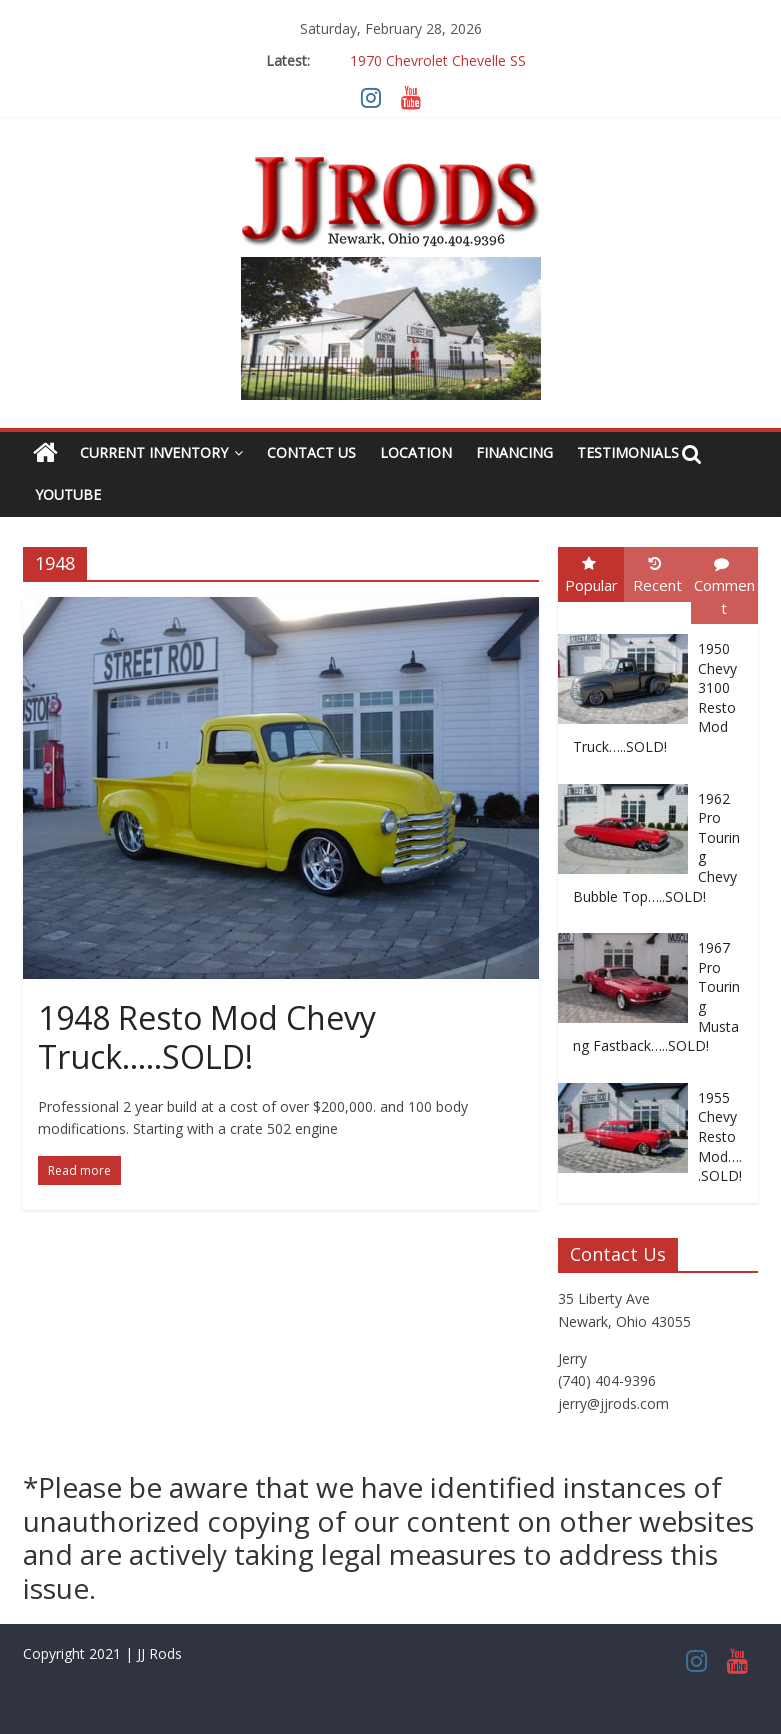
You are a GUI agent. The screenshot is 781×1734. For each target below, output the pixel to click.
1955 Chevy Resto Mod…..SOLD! (720, 1136)
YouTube (68, 494)
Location (416, 452)
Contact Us (311, 452)
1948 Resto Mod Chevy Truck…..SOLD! (207, 1036)
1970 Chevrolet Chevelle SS (438, 60)
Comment (724, 587)
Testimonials (628, 452)
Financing (514, 452)
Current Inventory (154, 452)
